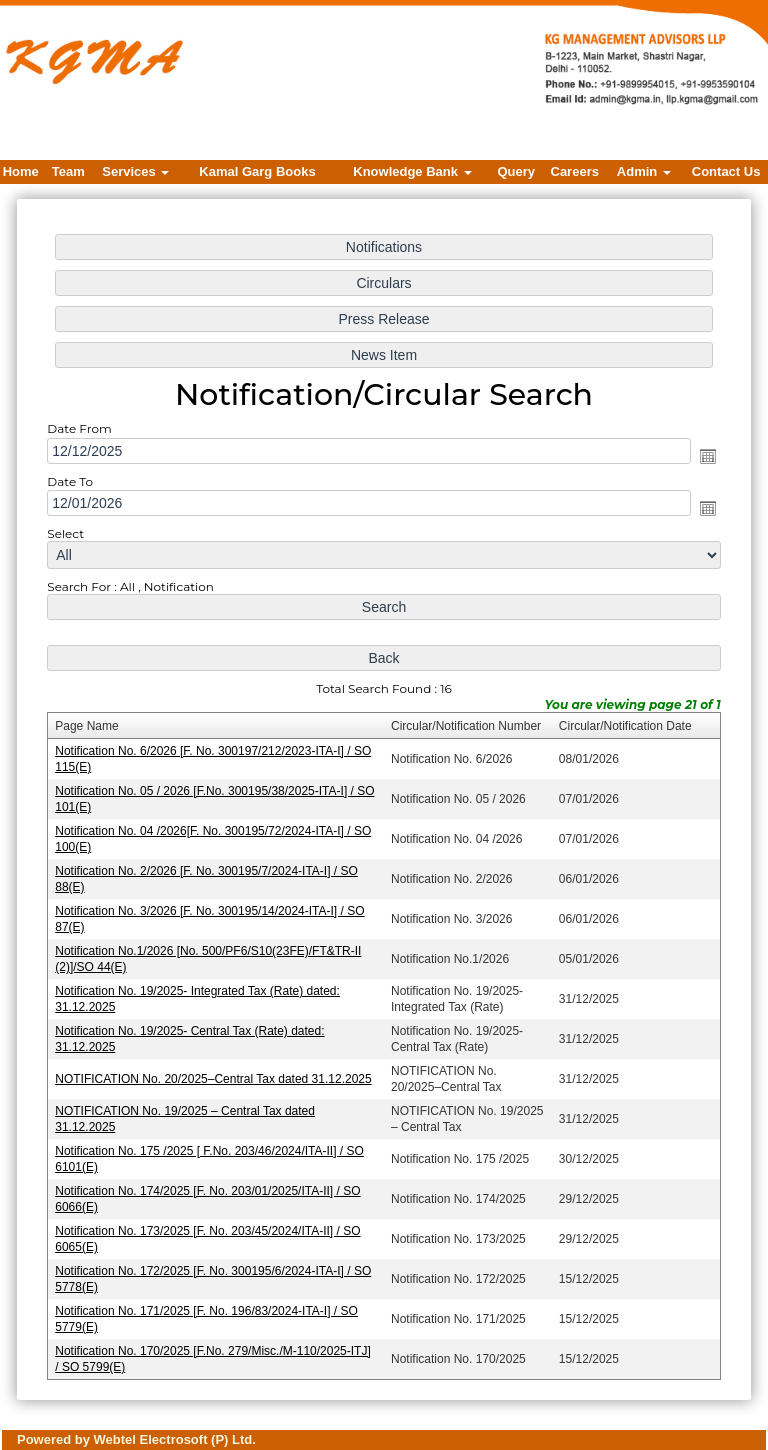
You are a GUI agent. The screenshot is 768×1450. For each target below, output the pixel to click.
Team (68, 171)
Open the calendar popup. (703, 461)
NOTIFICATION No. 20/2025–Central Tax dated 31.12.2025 (216, 1075)
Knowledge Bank (412, 171)
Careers (575, 171)
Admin (644, 171)
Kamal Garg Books (257, 171)
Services (135, 171)
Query (517, 171)
